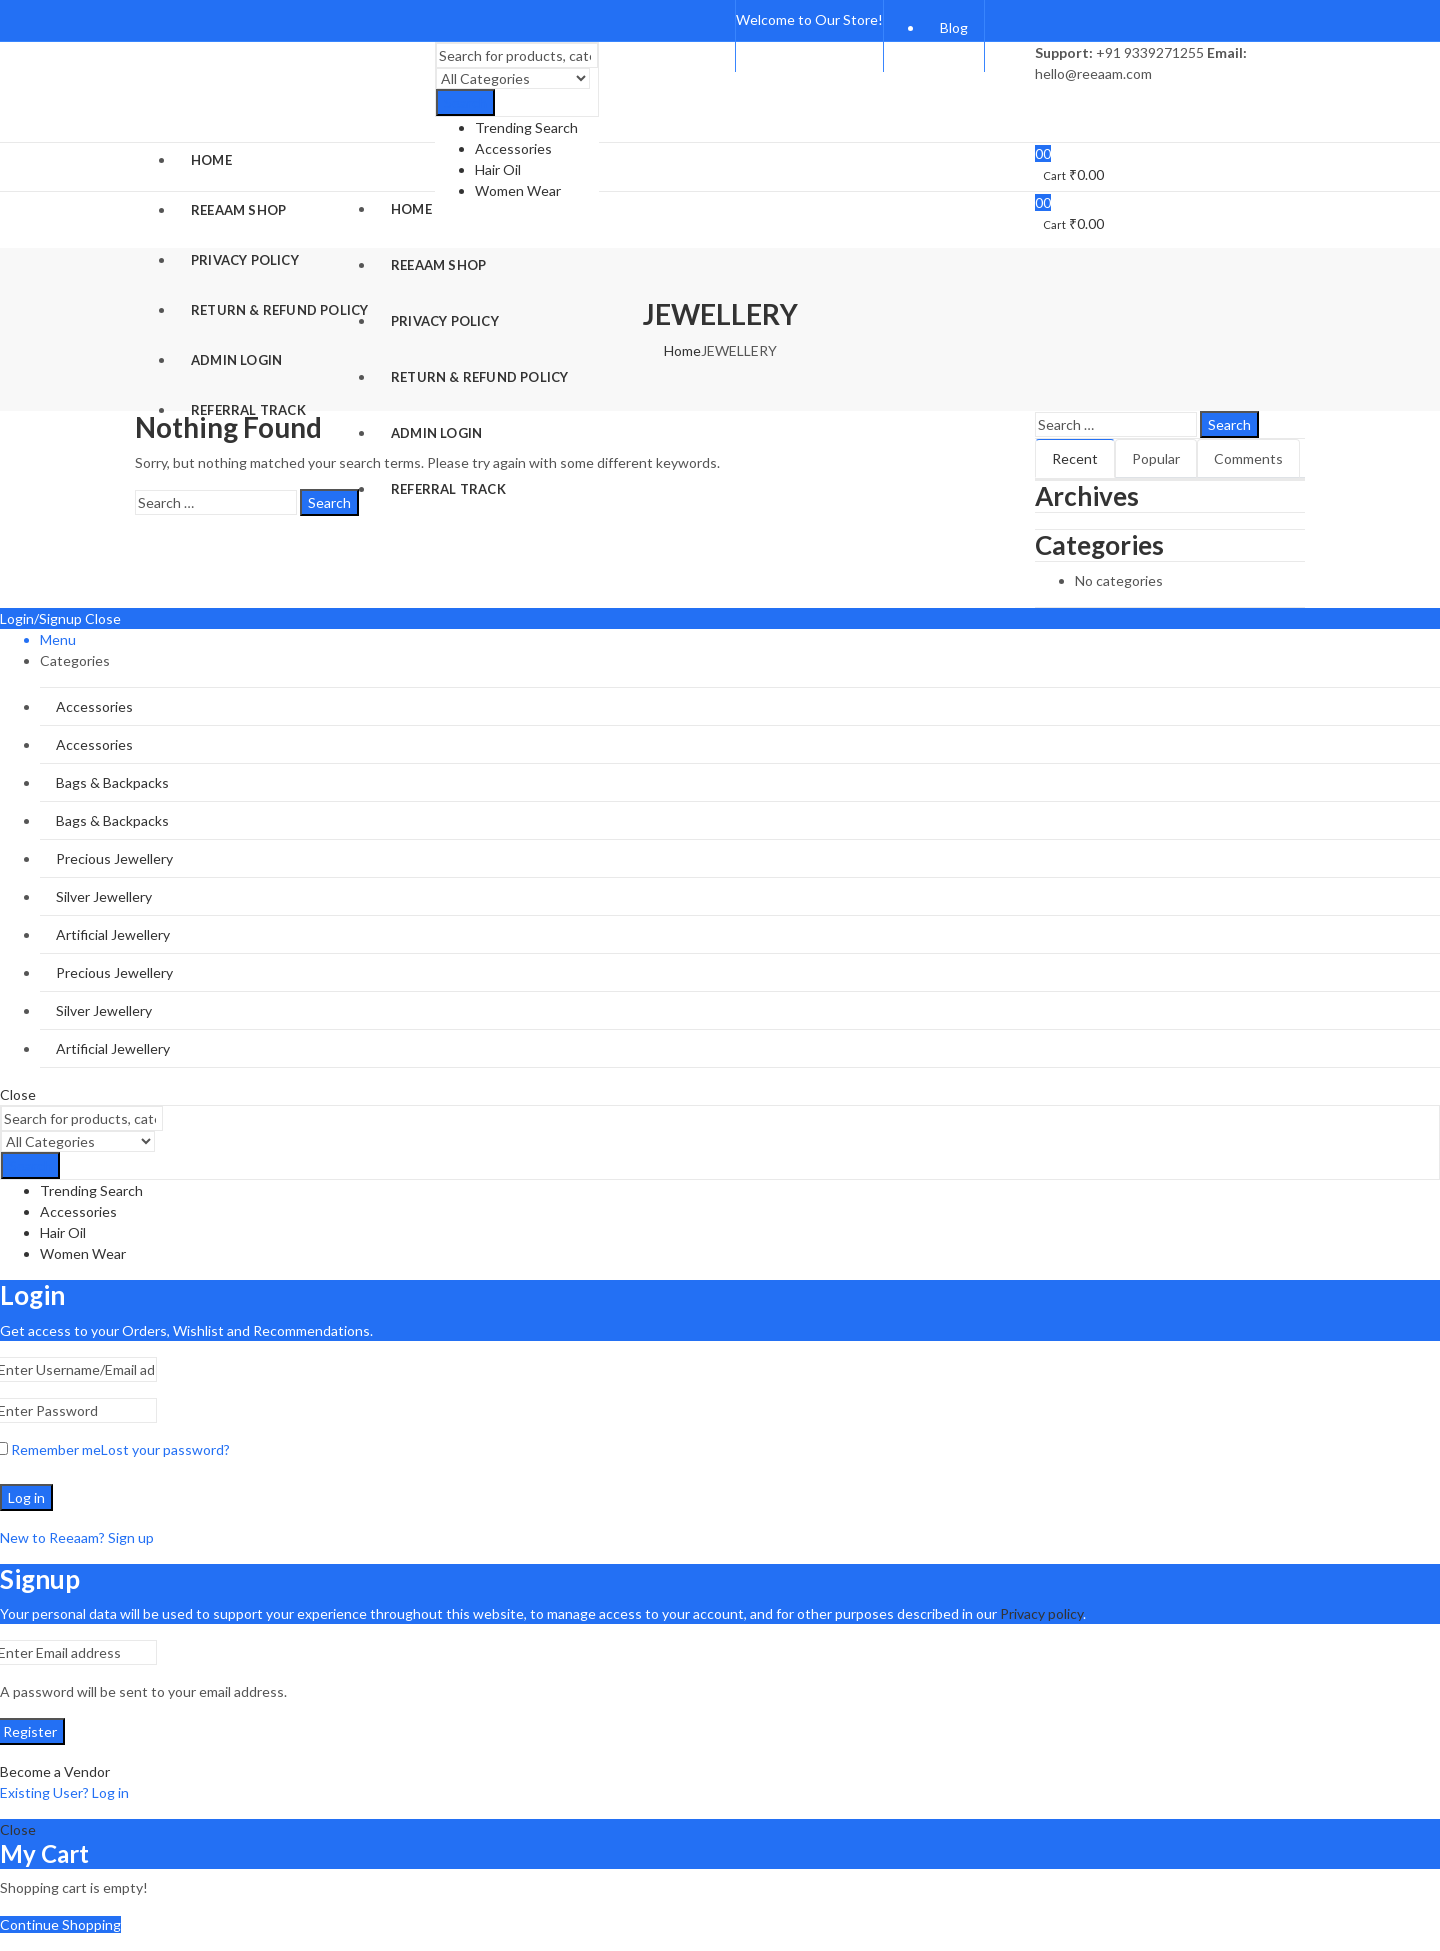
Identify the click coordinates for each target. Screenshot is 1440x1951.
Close (103, 618)
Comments (1248, 458)
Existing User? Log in (64, 1792)
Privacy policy (1041, 1613)
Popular (1156, 458)
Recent (1075, 458)
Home (682, 350)
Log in (26, 1497)
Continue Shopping (60, 1924)
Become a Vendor (55, 1771)
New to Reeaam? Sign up (77, 1537)
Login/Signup (41, 618)
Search (465, 103)
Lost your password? (165, 1449)
